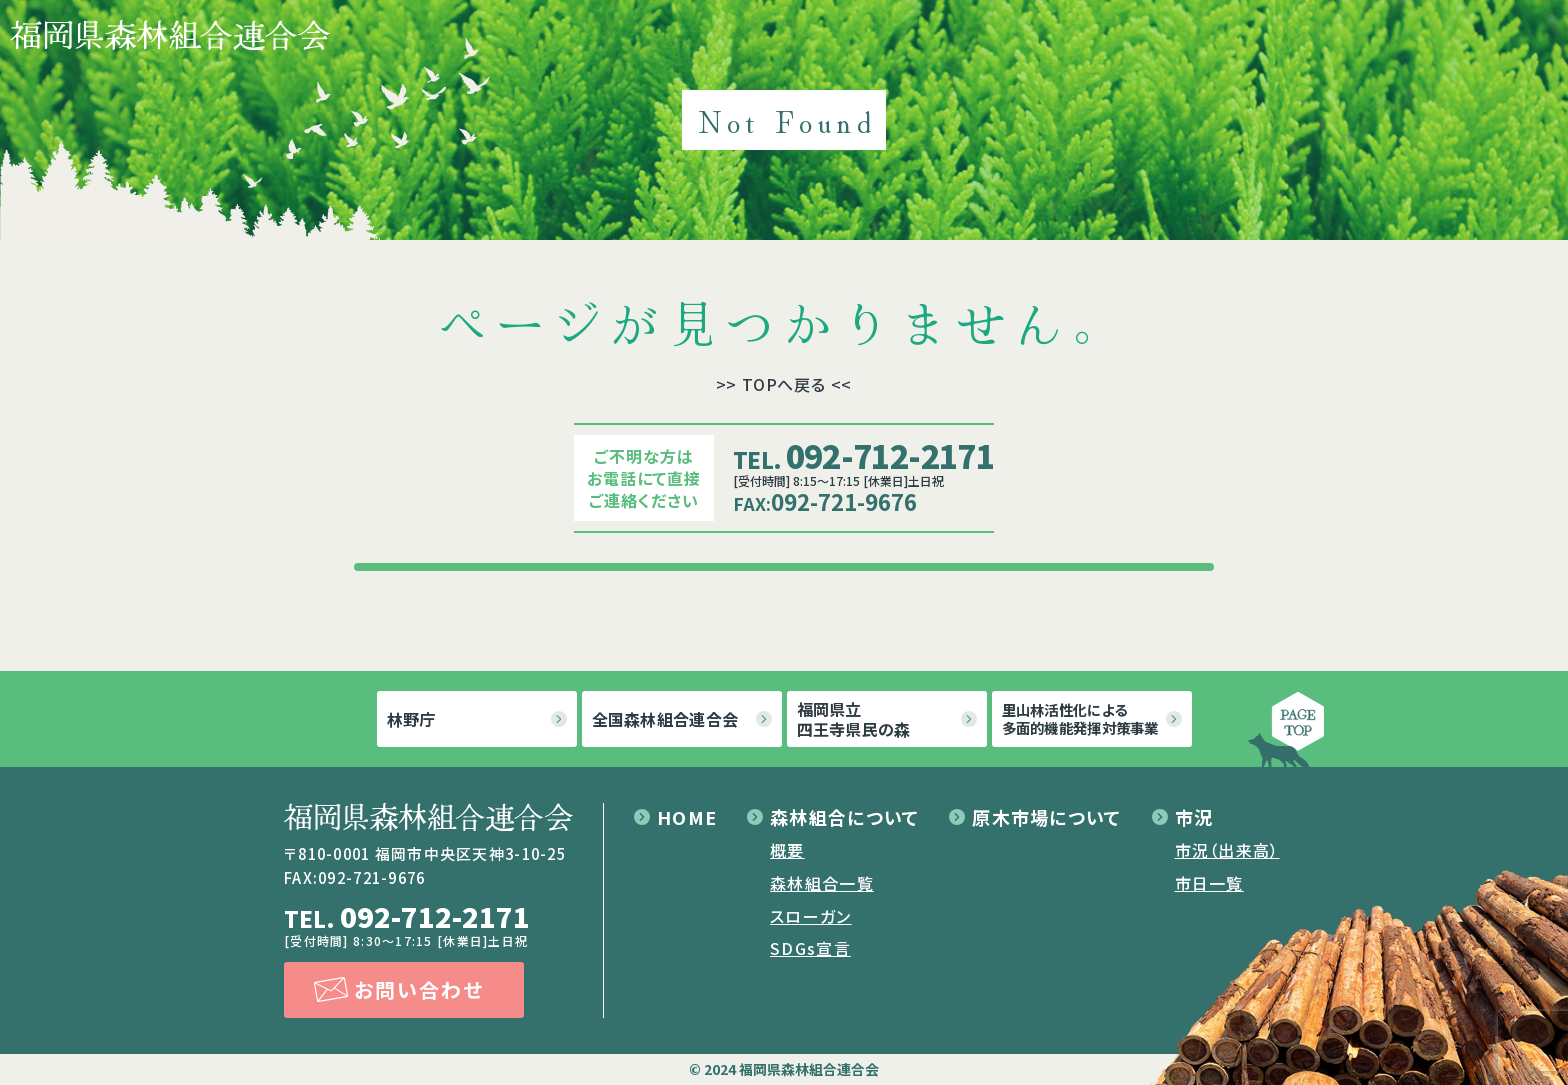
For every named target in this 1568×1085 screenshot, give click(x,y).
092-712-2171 (863, 455)
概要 (787, 850)
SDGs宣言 (810, 948)
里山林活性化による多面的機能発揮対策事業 (1080, 718)
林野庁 (411, 719)
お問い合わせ (419, 989)
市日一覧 (1209, 883)
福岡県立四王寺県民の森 (854, 719)
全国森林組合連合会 (665, 719)
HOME (687, 817)
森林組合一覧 (822, 883)
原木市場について (1046, 817)
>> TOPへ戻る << (784, 384)
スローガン (810, 916)
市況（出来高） (1227, 850)
